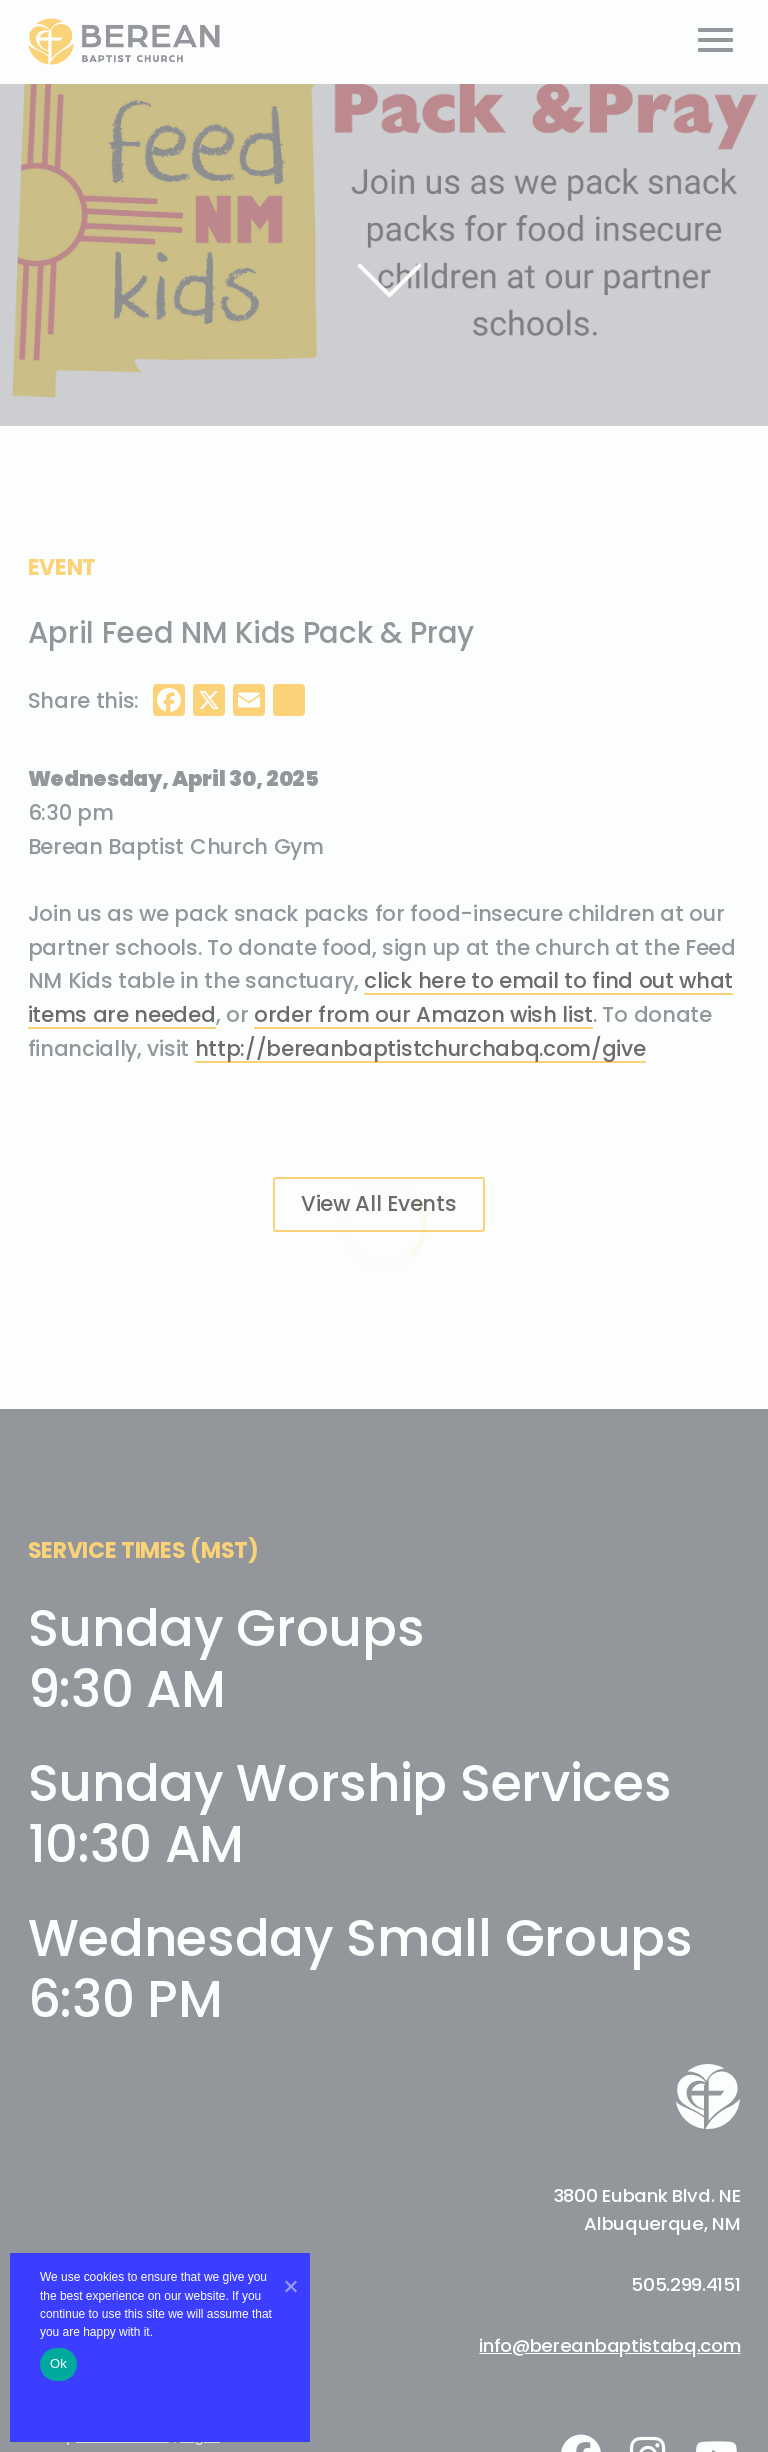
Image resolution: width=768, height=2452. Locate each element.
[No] (290, 2286)
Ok (58, 2363)
